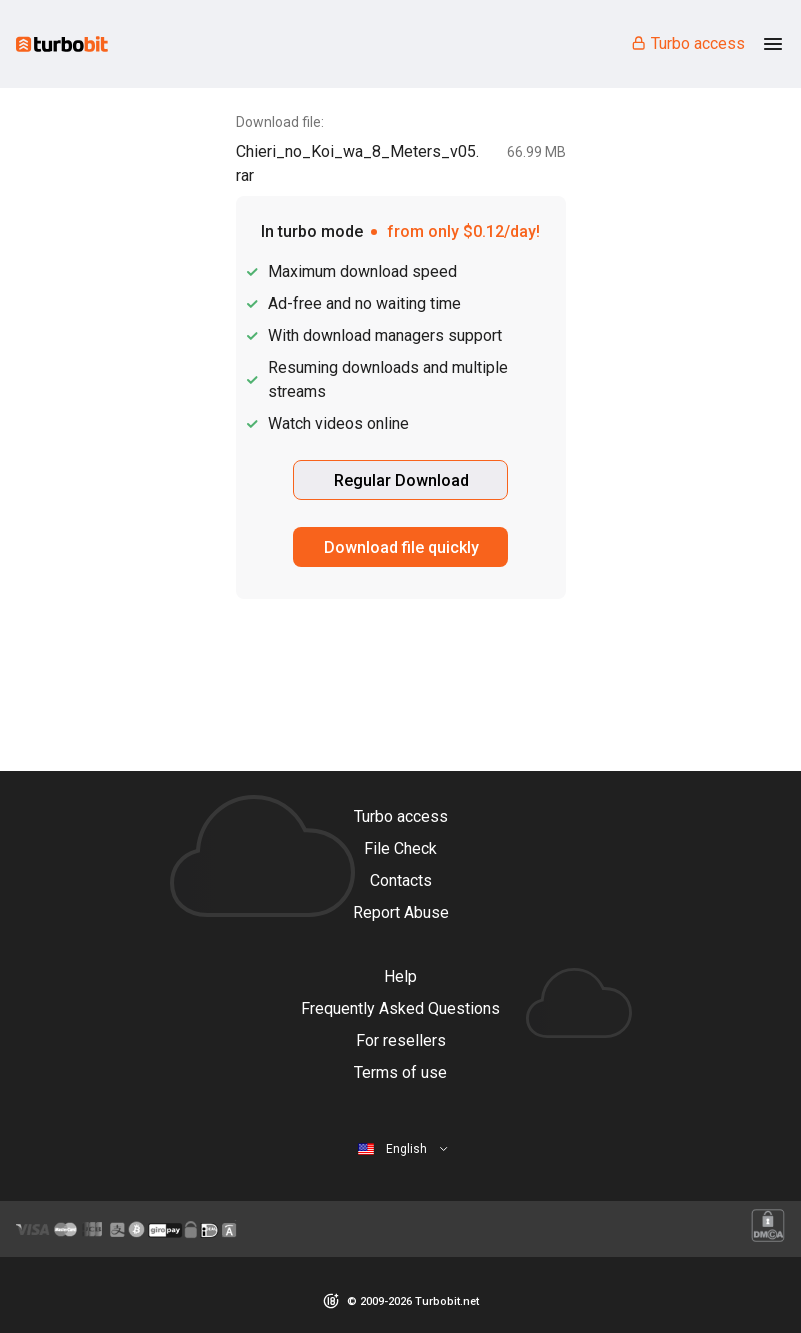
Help (400, 976)
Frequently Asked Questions (400, 1008)
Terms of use (400, 1072)
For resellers (401, 1040)
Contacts (401, 880)
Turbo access (687, 43)
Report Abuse (401, 912)
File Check (400, 848)
